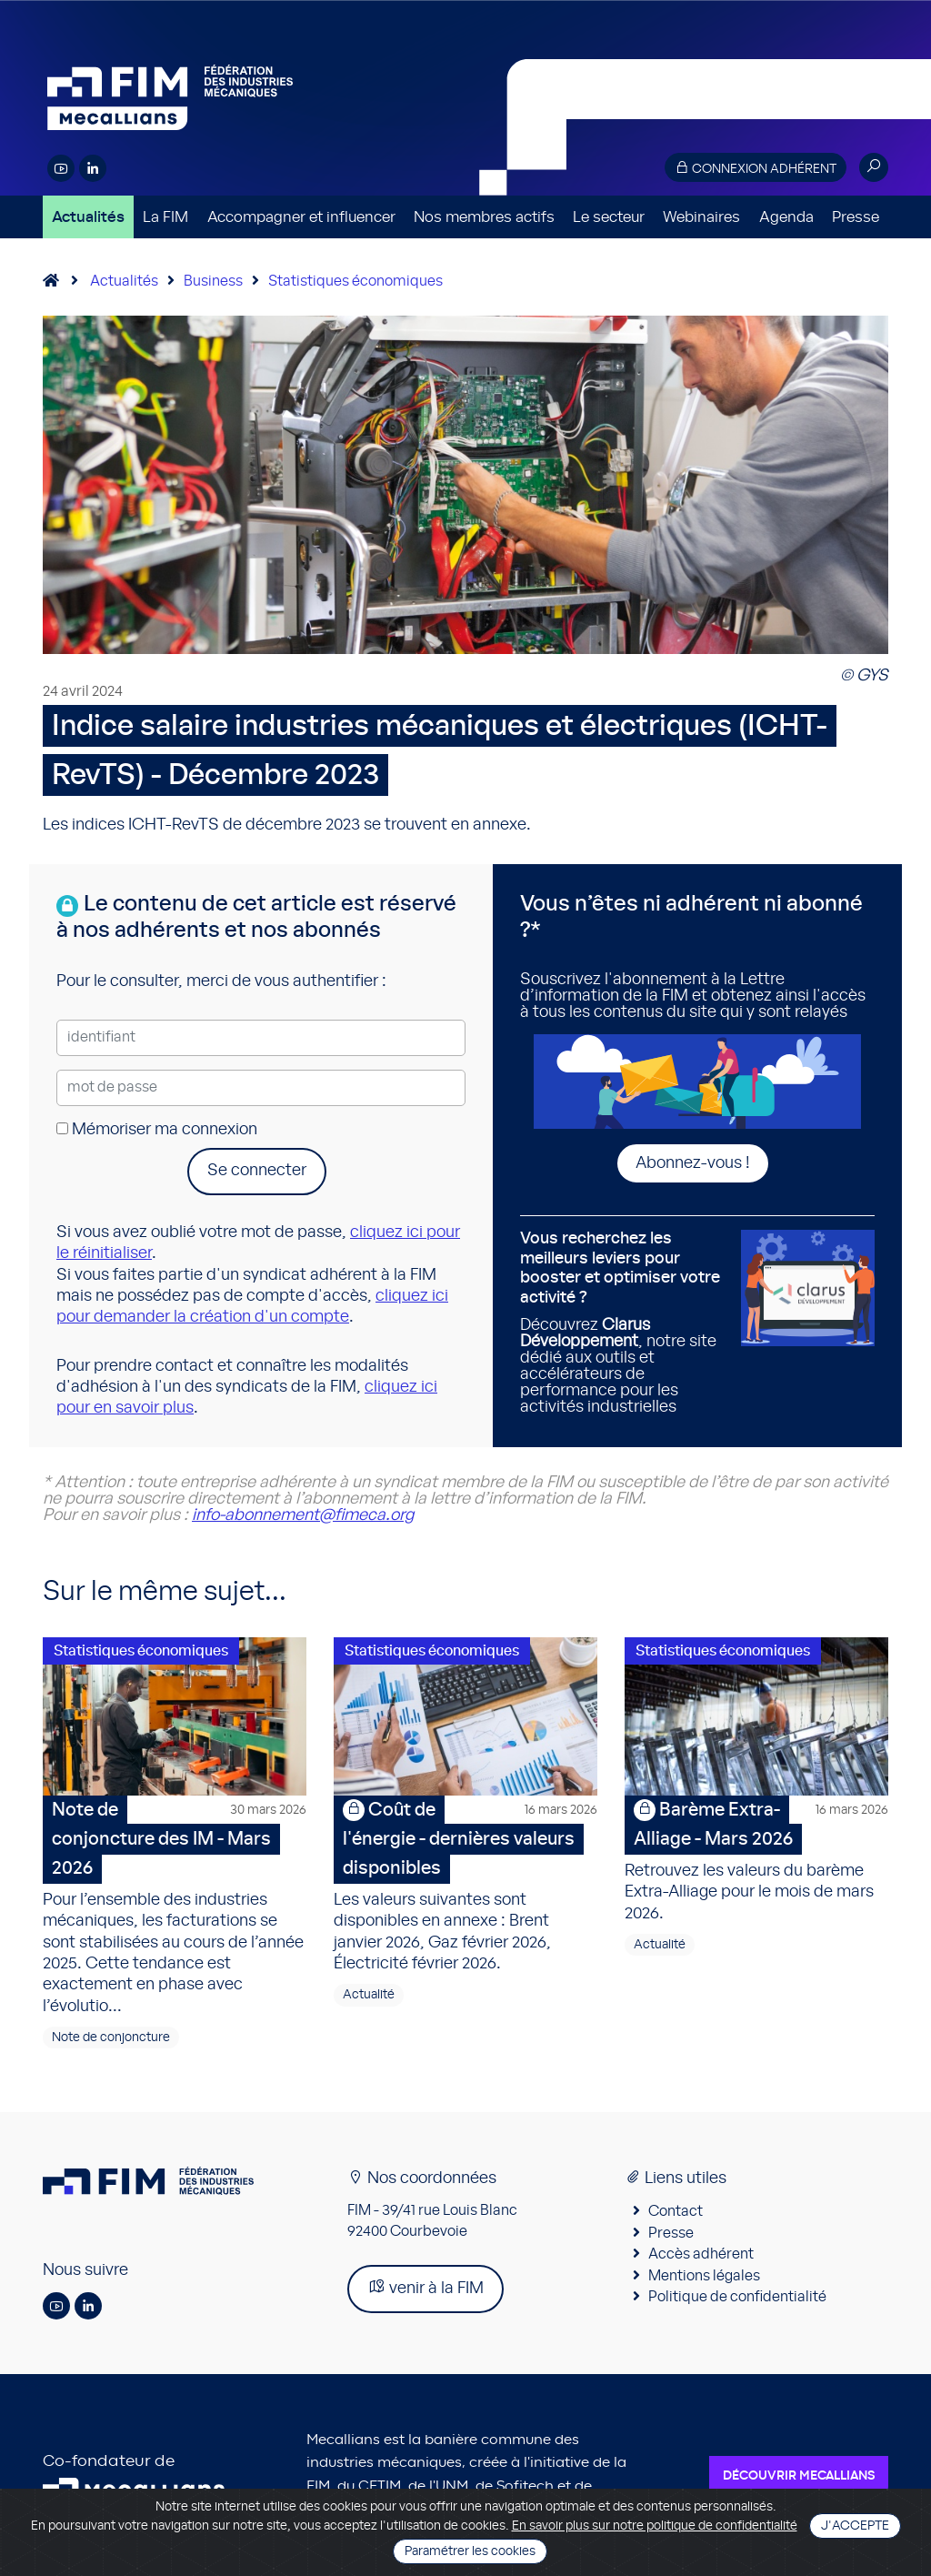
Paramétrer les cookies (470, 2551)
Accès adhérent (701, 2254)
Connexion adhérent (755, 168)
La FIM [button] (165, 217)
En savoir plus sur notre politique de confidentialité (654, 2526)
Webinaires (701, 217)
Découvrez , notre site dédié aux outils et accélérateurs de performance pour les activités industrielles (623, 1322)
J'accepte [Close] (855, 2526)
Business (213, 281)
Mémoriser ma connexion (156, 1130)
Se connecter (256, 1170)
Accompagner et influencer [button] (301, 217)
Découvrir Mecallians (799, 2476)
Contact (675, 2211)
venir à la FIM (425, 2287)
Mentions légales (704, 2276)
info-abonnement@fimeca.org (303, 1515)
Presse (855, 217)
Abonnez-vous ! (693, 1163)
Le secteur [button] (609, 217)
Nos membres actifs (484, 217)
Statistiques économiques (355, 281)
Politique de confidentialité (737, 2296)
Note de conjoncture (111, 2037)
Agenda (786, 217)
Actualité (369, 1994)
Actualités (88, 217)
